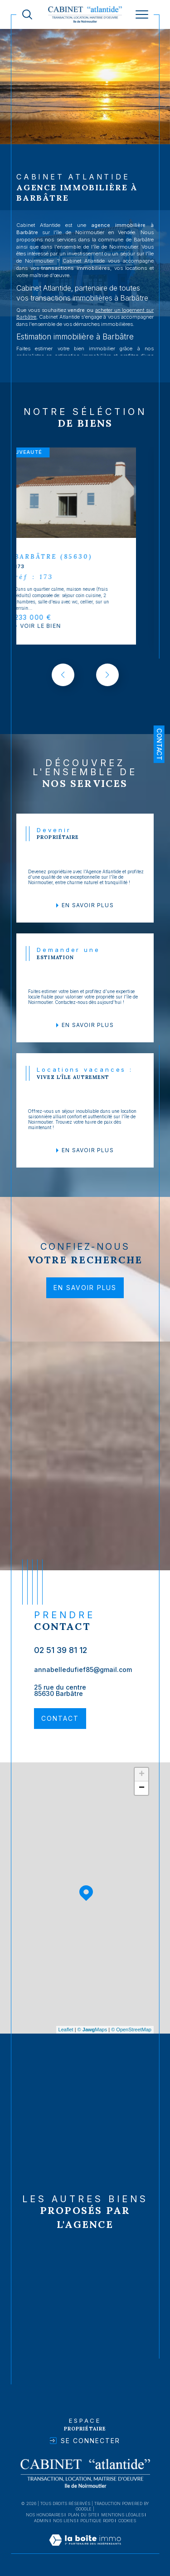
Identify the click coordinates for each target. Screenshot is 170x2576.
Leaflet (65, 2029)
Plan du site (82, 2514)
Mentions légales (122, 2514)
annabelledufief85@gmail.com (83, 1669)
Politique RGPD (97, 2520)
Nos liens (64, 2520)
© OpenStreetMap (131, 2029)
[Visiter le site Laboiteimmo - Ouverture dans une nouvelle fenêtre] (85, 2549)
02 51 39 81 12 (60, 1650)
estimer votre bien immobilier (72, 348)
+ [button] (142, 1774)
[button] (107, 675)
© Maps (92, 2029)
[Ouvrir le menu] (142, 14)
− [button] (142, 1788)
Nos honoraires (44, 2514)
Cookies (127, 2521)
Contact (159, 744)
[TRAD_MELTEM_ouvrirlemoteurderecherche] (27, 14)
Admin (41, 2520)
